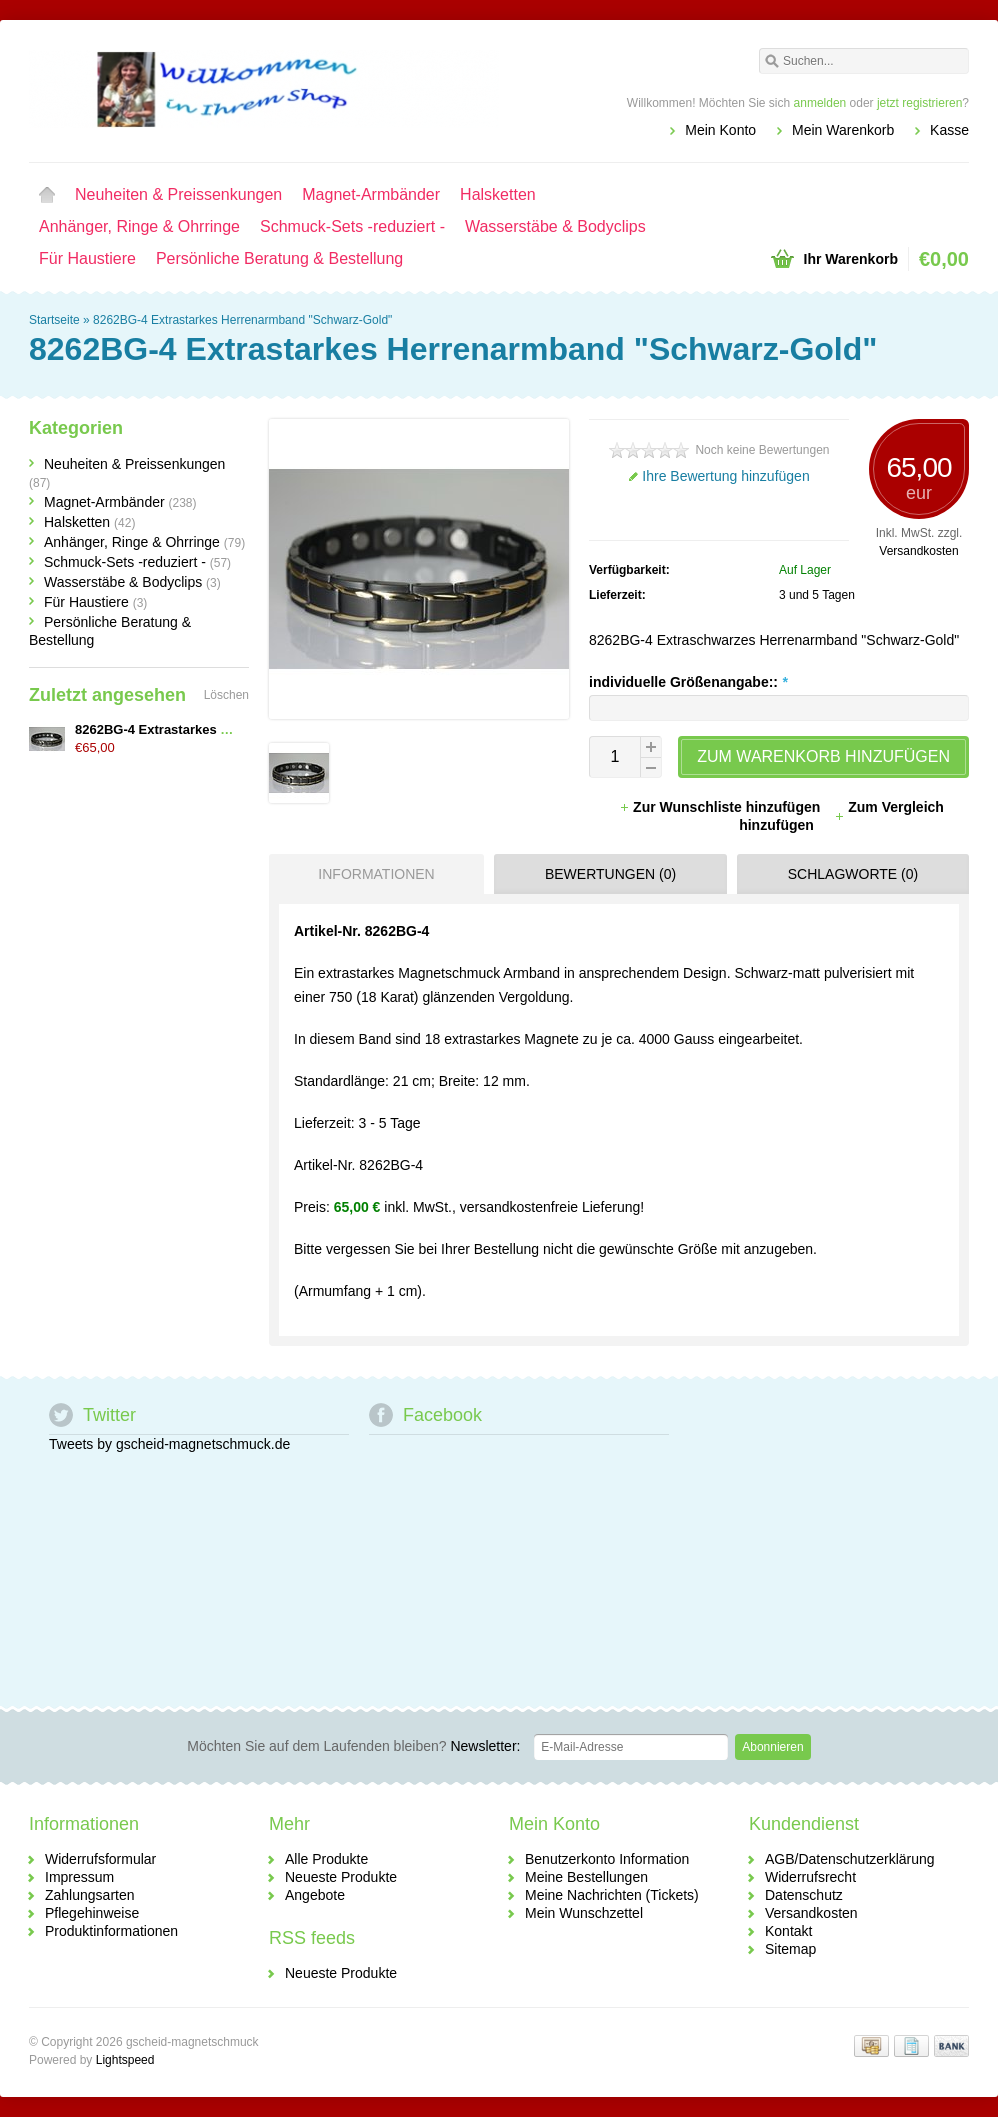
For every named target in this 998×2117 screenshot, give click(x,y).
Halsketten (498, 194)
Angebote (315, 1895)
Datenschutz (804, 1895)
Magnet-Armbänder (371, 194)
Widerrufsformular (100, 1859)
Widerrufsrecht (810, 1877)
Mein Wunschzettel (584, 1913)
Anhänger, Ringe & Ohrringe (139, 226)
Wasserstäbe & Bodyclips (555, 226)
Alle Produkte (326, 1859)
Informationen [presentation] (376, 874)
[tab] (371, 874)
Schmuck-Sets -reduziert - (352, 226)
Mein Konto (720, 130)
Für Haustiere (87, 258)
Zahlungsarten (90, 1895)
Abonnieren (772, 1747)
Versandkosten (918, 551)
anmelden (820, 103)
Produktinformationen (111, 1931)
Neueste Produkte (341, 1877)
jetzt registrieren (919, 103)
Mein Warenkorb (843, 130)
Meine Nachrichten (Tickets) (612, 1895)
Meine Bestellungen (586, 1877)
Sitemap (790, 1949)
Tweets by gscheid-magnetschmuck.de (169, 1444)
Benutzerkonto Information (607, 1859)
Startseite (47, 195)
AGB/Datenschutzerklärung (850, 1859)
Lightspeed (125, 2060)
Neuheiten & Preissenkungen (178, 194)
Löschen (226, 695)
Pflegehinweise (92, 1913)
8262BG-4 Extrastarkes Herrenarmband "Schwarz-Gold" (242, 320)
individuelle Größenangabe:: (688, 682)
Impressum (79, 1877)
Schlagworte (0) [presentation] (853, 874)
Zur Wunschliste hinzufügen (721, 807)
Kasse (949, 130)
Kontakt (788, 1931)
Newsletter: (353, 1746)
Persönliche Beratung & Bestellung (279, 258)
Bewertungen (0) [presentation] (610, 874)
